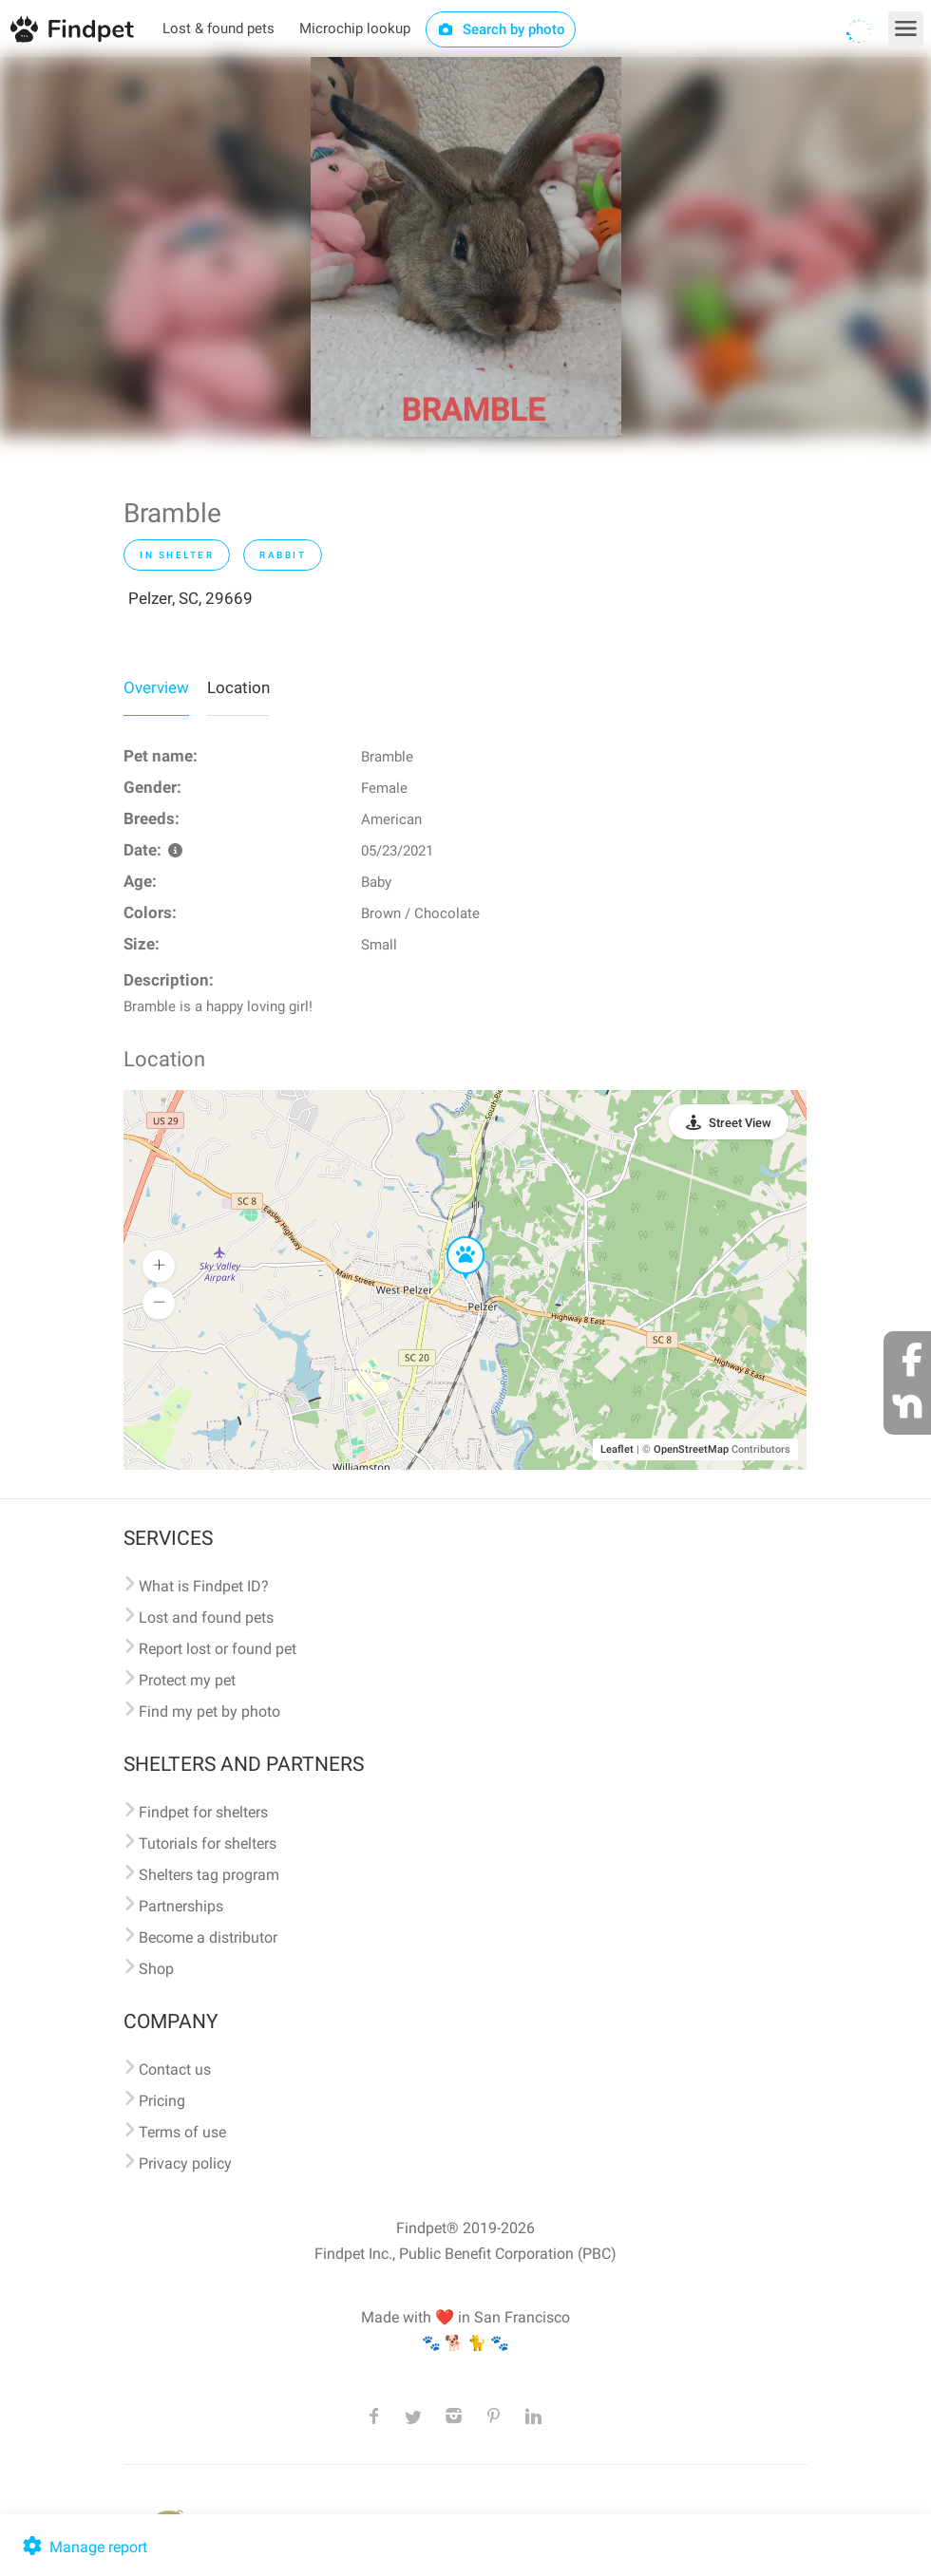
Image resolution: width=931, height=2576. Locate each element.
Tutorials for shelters (207, 1843)
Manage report (83, 2547)
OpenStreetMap (691, 1449)
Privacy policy (185, 2163)
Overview (156, 687)
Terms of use (182, 2132)
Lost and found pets (206, 1617)
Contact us (175, 2069)
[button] (452, 1237)
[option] (466, 247)
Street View (740, 1123)
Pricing (162, 2101)
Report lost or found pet (217, 1649)
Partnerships (181, 1906)
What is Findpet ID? (204, 1586)
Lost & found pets (218, 28)
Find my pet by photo (209, 1711)
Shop (156, 1969)
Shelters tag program (209, 1875)
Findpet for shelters (203, 1812)
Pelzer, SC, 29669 (190, 598)
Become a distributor (208, 1937)
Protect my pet (187, 1680)
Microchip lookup (354, 28)
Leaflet (617, 1449)
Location (238, 687)
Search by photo (501, 29)
